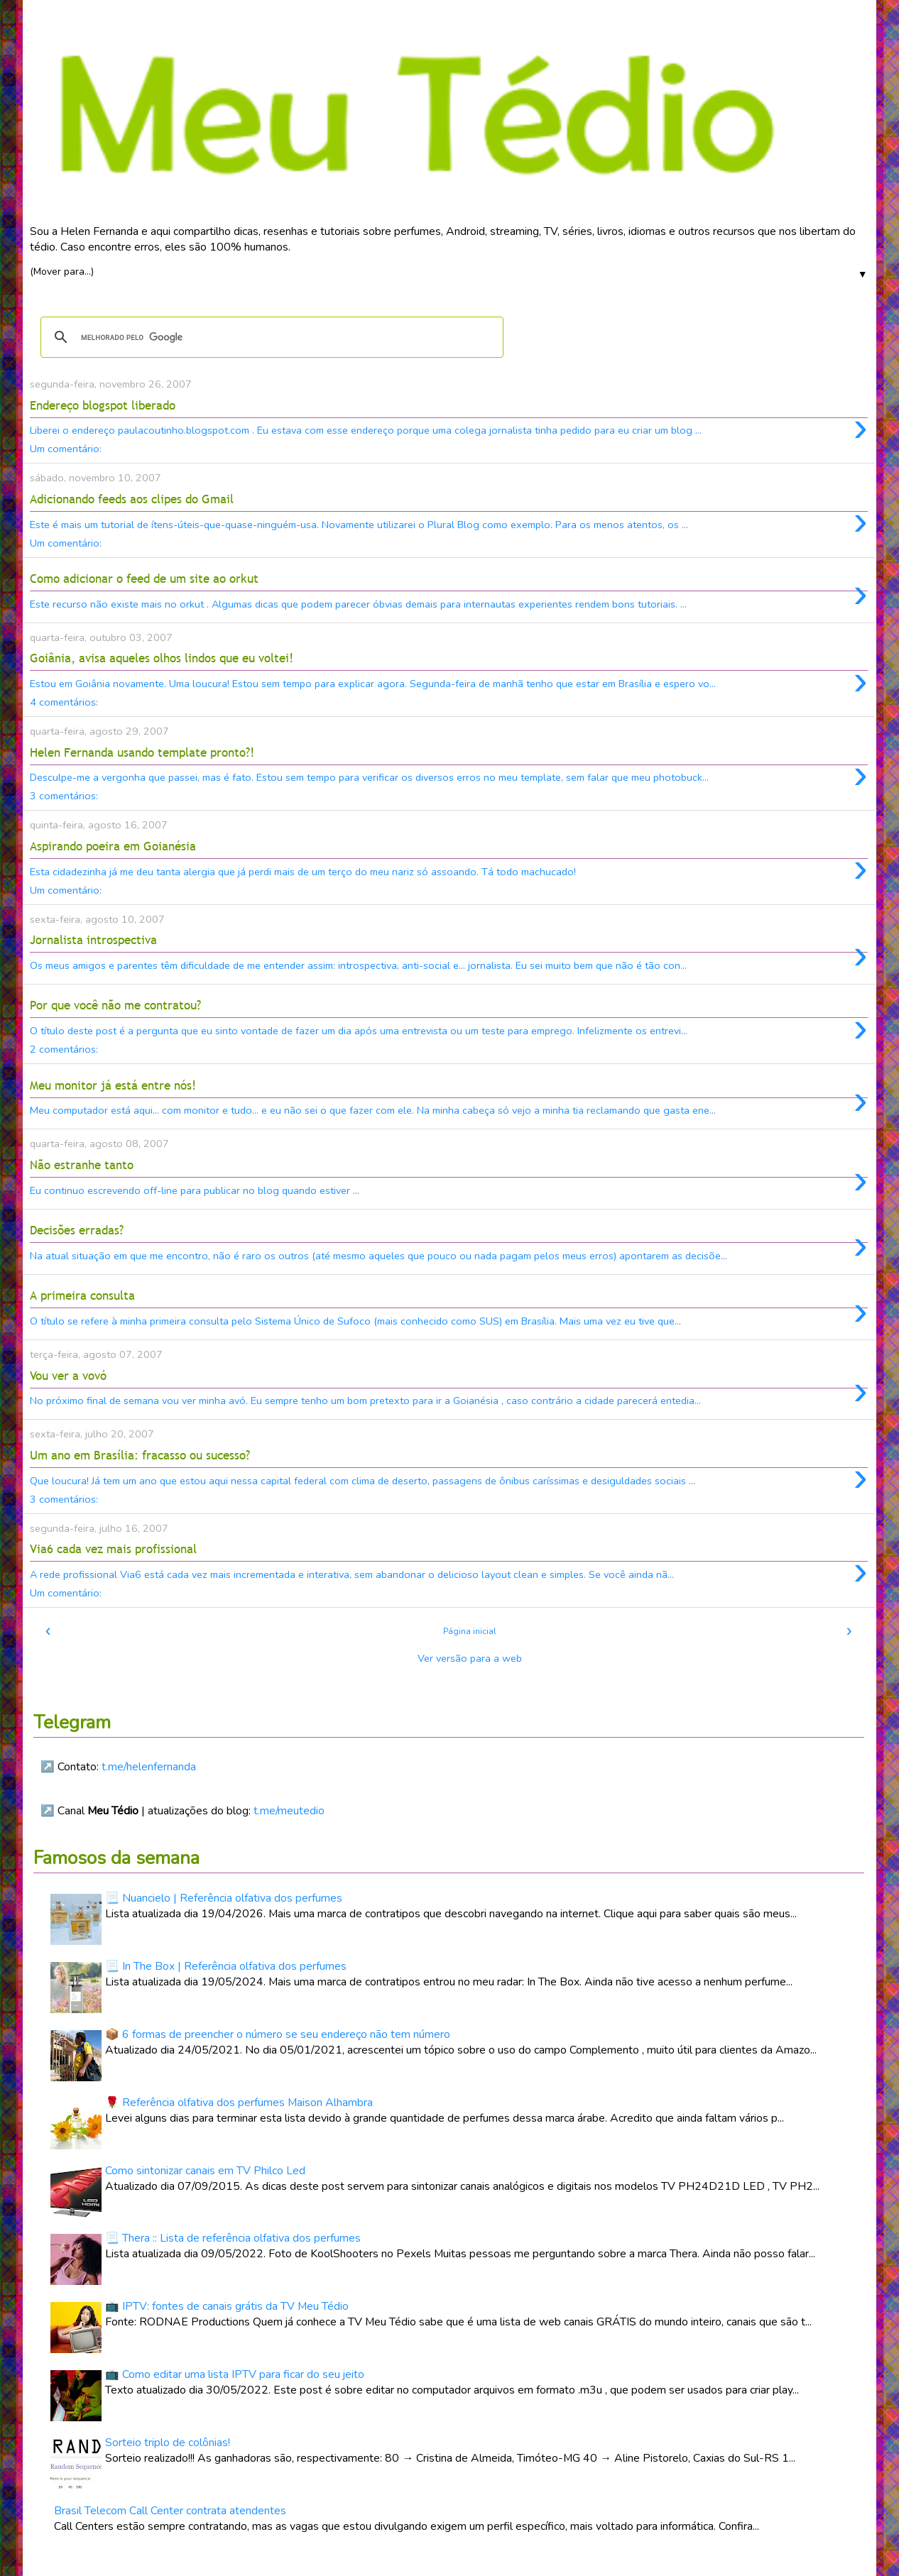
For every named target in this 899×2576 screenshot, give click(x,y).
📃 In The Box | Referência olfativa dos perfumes (226, 1966)
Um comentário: (66, 449)
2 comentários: (64, 1049)
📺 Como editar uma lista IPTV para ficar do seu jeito (234, 2374)
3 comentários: (64, 796)
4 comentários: (64, 702)
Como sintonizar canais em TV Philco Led (205, 2170)
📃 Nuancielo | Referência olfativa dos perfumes (223, 1898)
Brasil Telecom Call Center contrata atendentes (170, 2511)
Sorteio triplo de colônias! (167, 2442)
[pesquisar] (270, 337)
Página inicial (469, 1631)
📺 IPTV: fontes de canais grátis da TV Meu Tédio (227, 2306)
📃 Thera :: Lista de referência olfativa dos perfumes (233, 2238)
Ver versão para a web (470, 1658)
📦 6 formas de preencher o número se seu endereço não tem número (277, 2034)
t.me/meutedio (289, 1811)
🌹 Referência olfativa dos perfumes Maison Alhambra (239, 2102)
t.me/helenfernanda (149, 1767)
